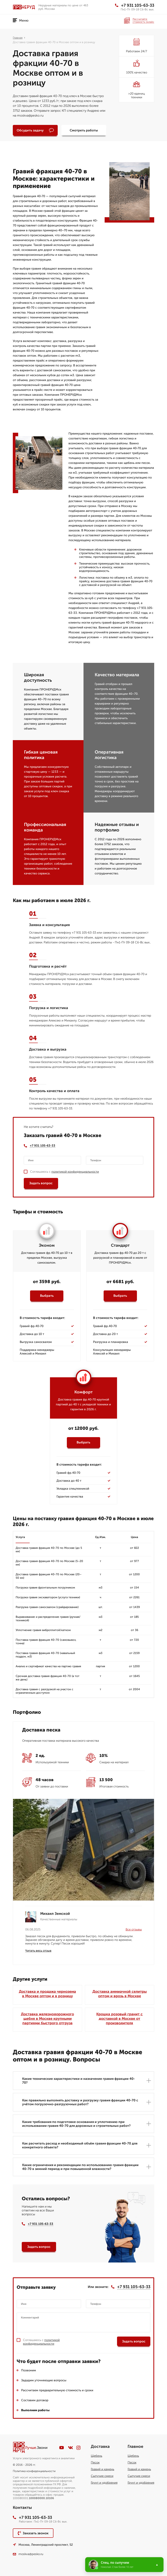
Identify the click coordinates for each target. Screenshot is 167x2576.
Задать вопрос (41, 1183)
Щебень (96, 2456)
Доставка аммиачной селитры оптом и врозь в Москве (119, 1993)
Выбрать (47, 1296)
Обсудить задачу (35, 130)
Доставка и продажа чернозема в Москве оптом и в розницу (47, 1993)
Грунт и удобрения (104, 2482)
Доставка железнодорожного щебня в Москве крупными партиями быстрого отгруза (47, 2018)
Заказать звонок (33, 2533)
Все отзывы (134, 1929)
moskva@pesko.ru (28, 2554)
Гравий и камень (102, 2469)
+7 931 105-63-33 (134, 5)
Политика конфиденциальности (34, 2471)
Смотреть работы (84, 130)
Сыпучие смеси (102, 2476)
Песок (95, 2462)
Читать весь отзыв (38, 1950)
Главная (18, 37)
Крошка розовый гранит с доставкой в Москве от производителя (119, 2018)
